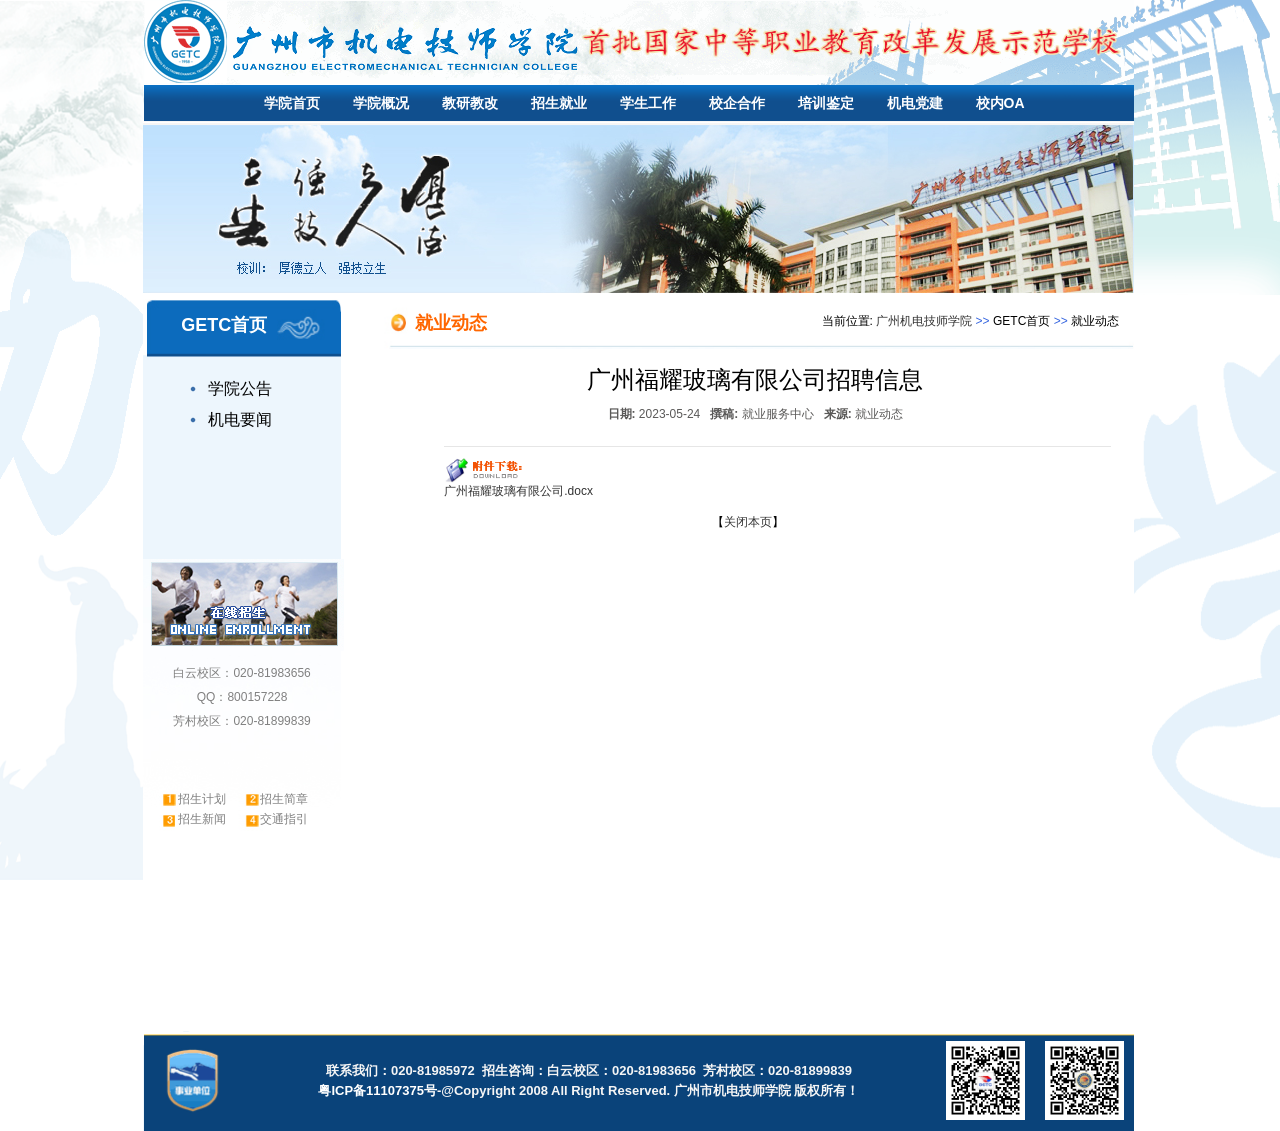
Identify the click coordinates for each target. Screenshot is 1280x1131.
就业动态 (879, 414)
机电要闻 (240, 419)
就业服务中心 (778, 414)
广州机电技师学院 (924, 321)
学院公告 (240, 388)
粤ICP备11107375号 (377, 1090)
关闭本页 (748, 522)
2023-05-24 (669, 414)
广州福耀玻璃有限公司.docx (518, 491)
